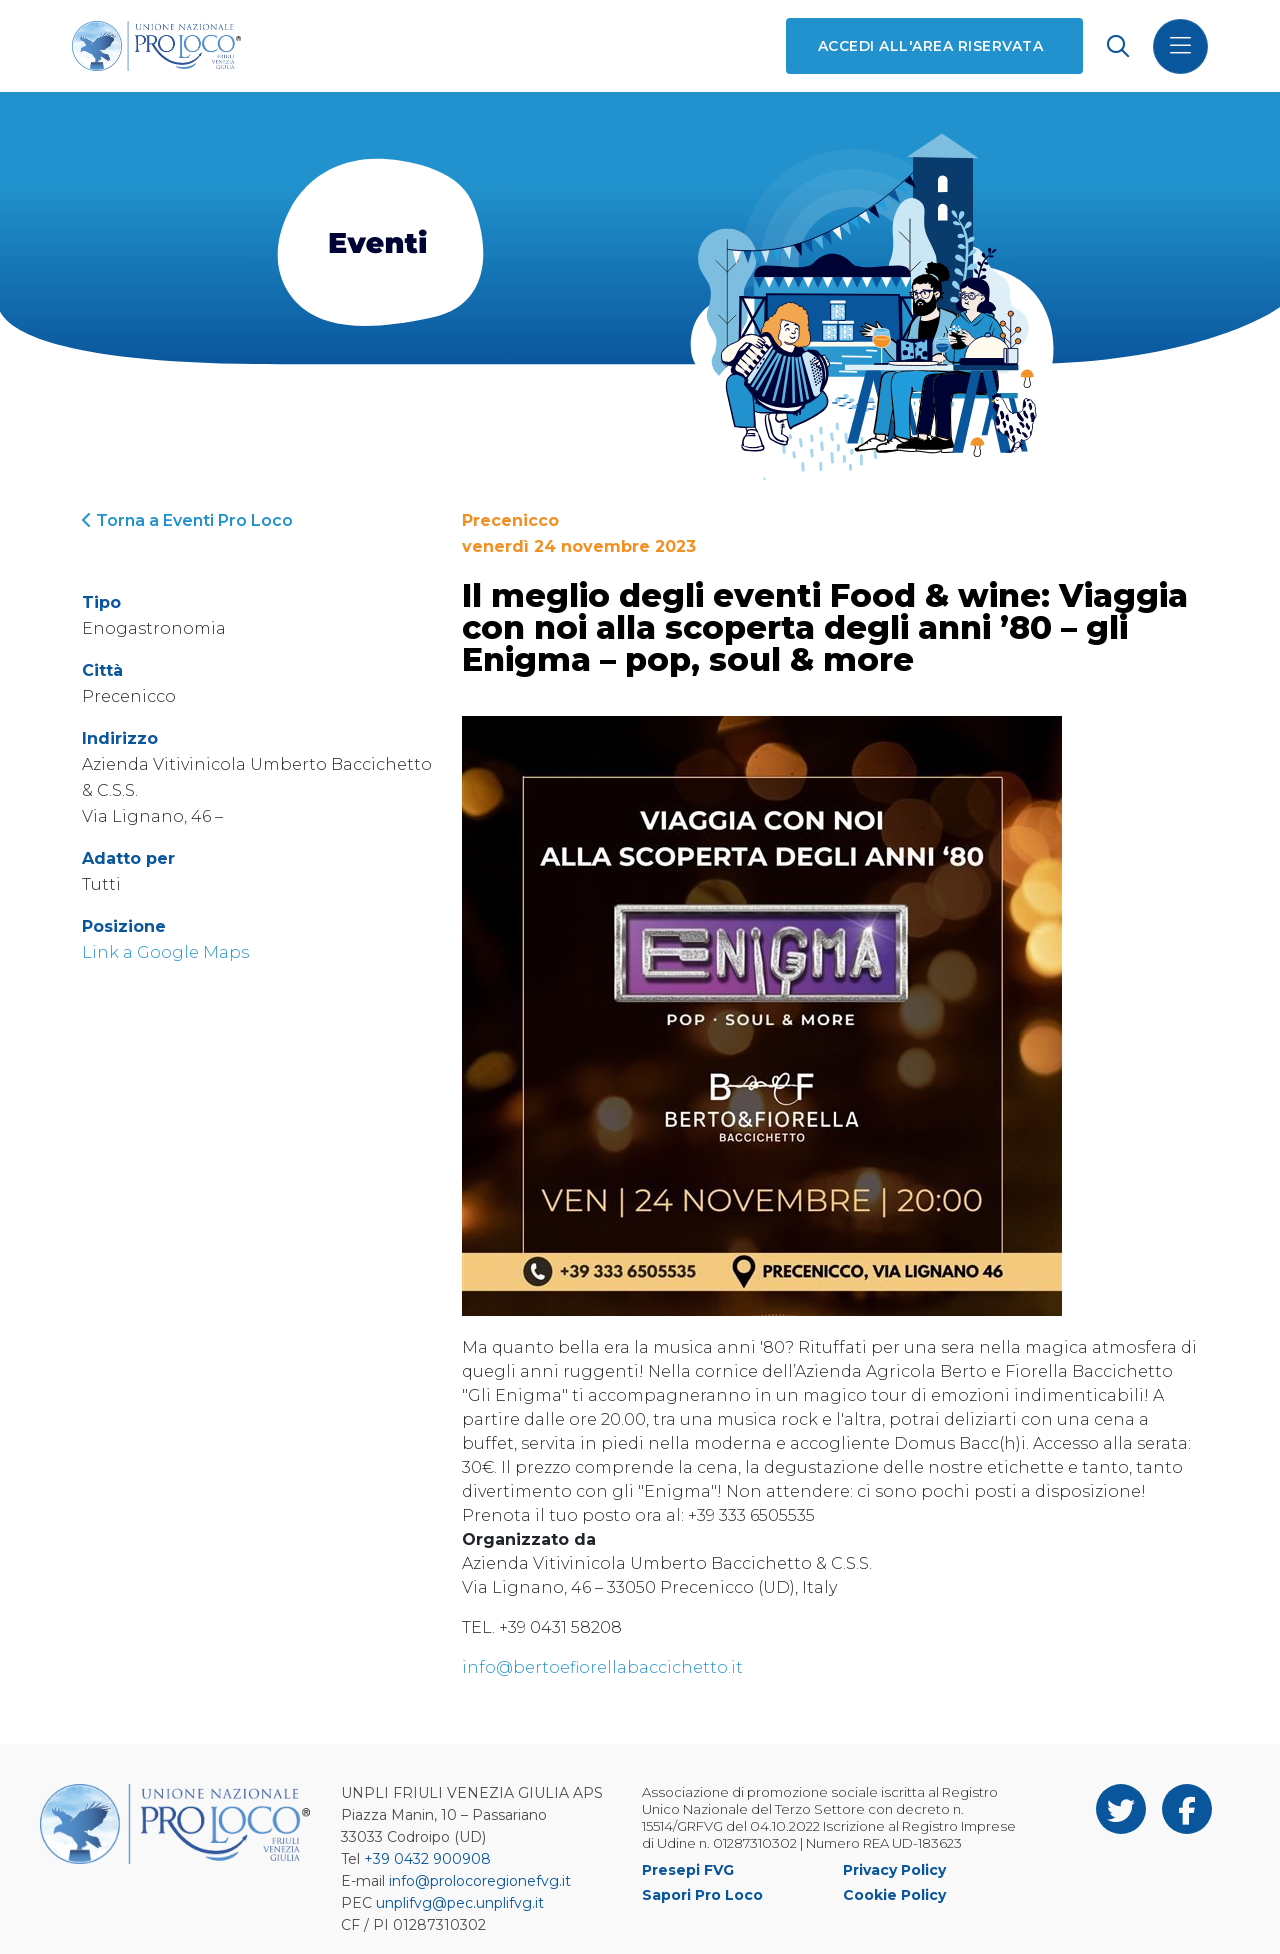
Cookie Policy (894, 1895)
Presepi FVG (688, 1870)
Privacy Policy (894, 1870)
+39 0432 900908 (427, 1859)
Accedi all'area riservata (930, 46)
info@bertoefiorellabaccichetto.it (602, 1667)
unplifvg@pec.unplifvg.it (460, 1903)
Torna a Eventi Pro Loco (187, 520)
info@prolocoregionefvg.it (480, 1881)
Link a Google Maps (165, 952)
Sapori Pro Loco (702, 1895)
